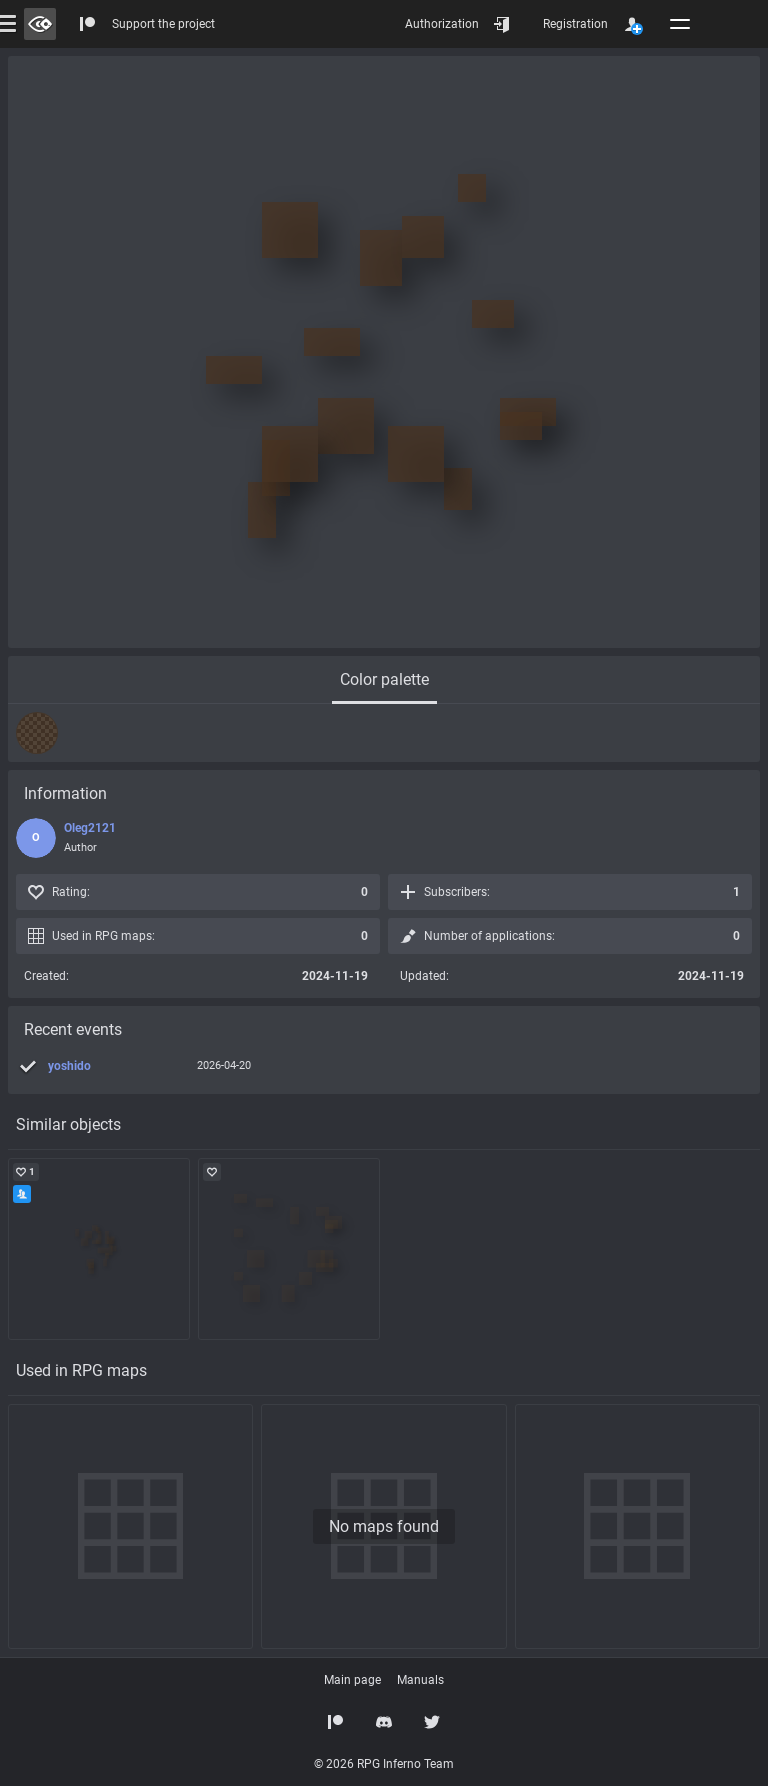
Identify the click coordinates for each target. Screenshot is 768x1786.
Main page (352, 1680)
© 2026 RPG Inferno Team (384, 1764)
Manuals (420, 1680)
